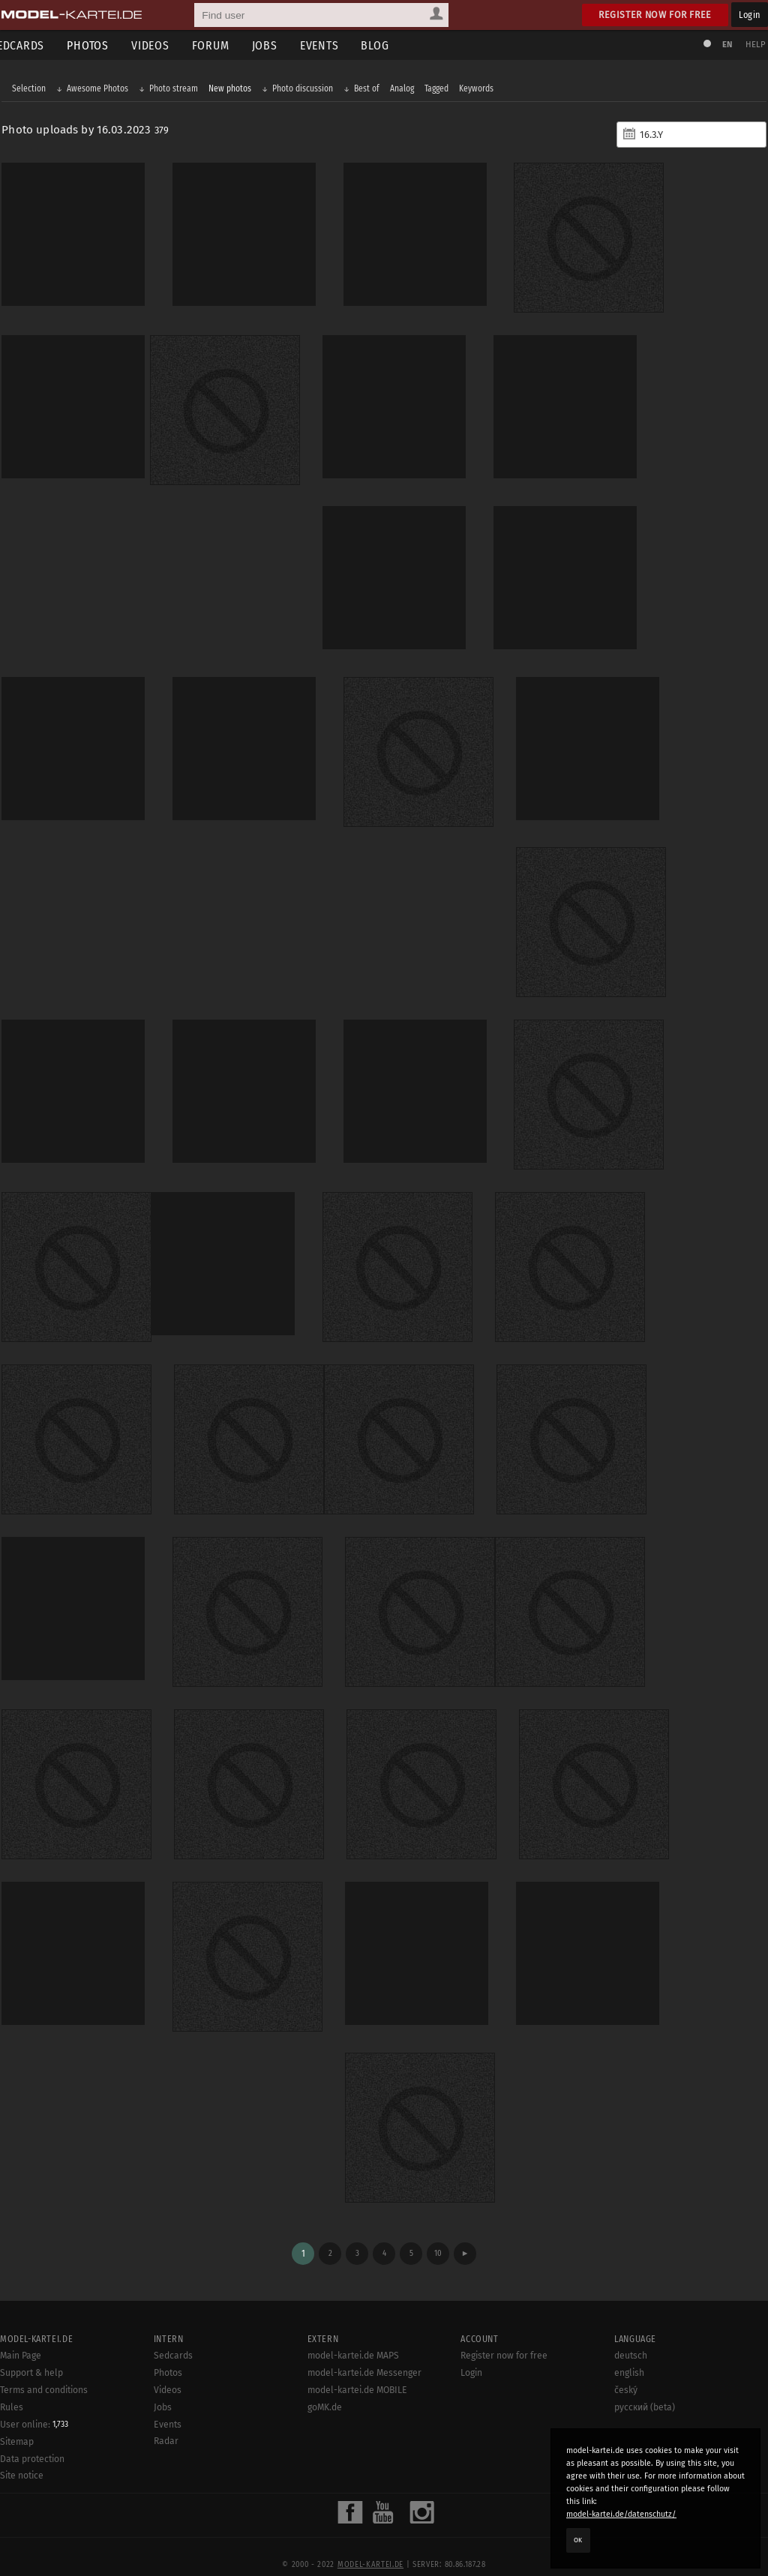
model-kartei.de (371, 2544)
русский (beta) (644, 2387)
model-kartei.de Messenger (365, 2352)
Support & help (31, 2352)
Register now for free (655, 14)
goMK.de (325, 2387)
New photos (235, 91)
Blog (392, 45)
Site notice (22, 2456)
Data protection (32, 2439)
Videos (167, 45)
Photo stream (179, 91)
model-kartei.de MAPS (353, 2336)
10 (438, 2233)
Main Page (20, 2336)
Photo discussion (308, 91)
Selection (35, 91)
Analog (408, 91)
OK (578, 2540)
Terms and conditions (44, 2370)
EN (721, 44)
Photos (105, 45)
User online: (34, 2404)
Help (750, 44)
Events (336, 45)
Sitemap (17, 2421)
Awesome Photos (103, 91)
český (626, 2370)
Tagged (442, 91)
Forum (228, 45)
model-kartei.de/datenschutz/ (621, 2514)
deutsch (630, 2336)
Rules (11, 2387)
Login (749, 14)
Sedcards (173, 2336)
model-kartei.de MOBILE (357, 2370)
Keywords (482, 91)
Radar (166, 2421)
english (629, 2352)
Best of (373, 91)
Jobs (282, 45)
